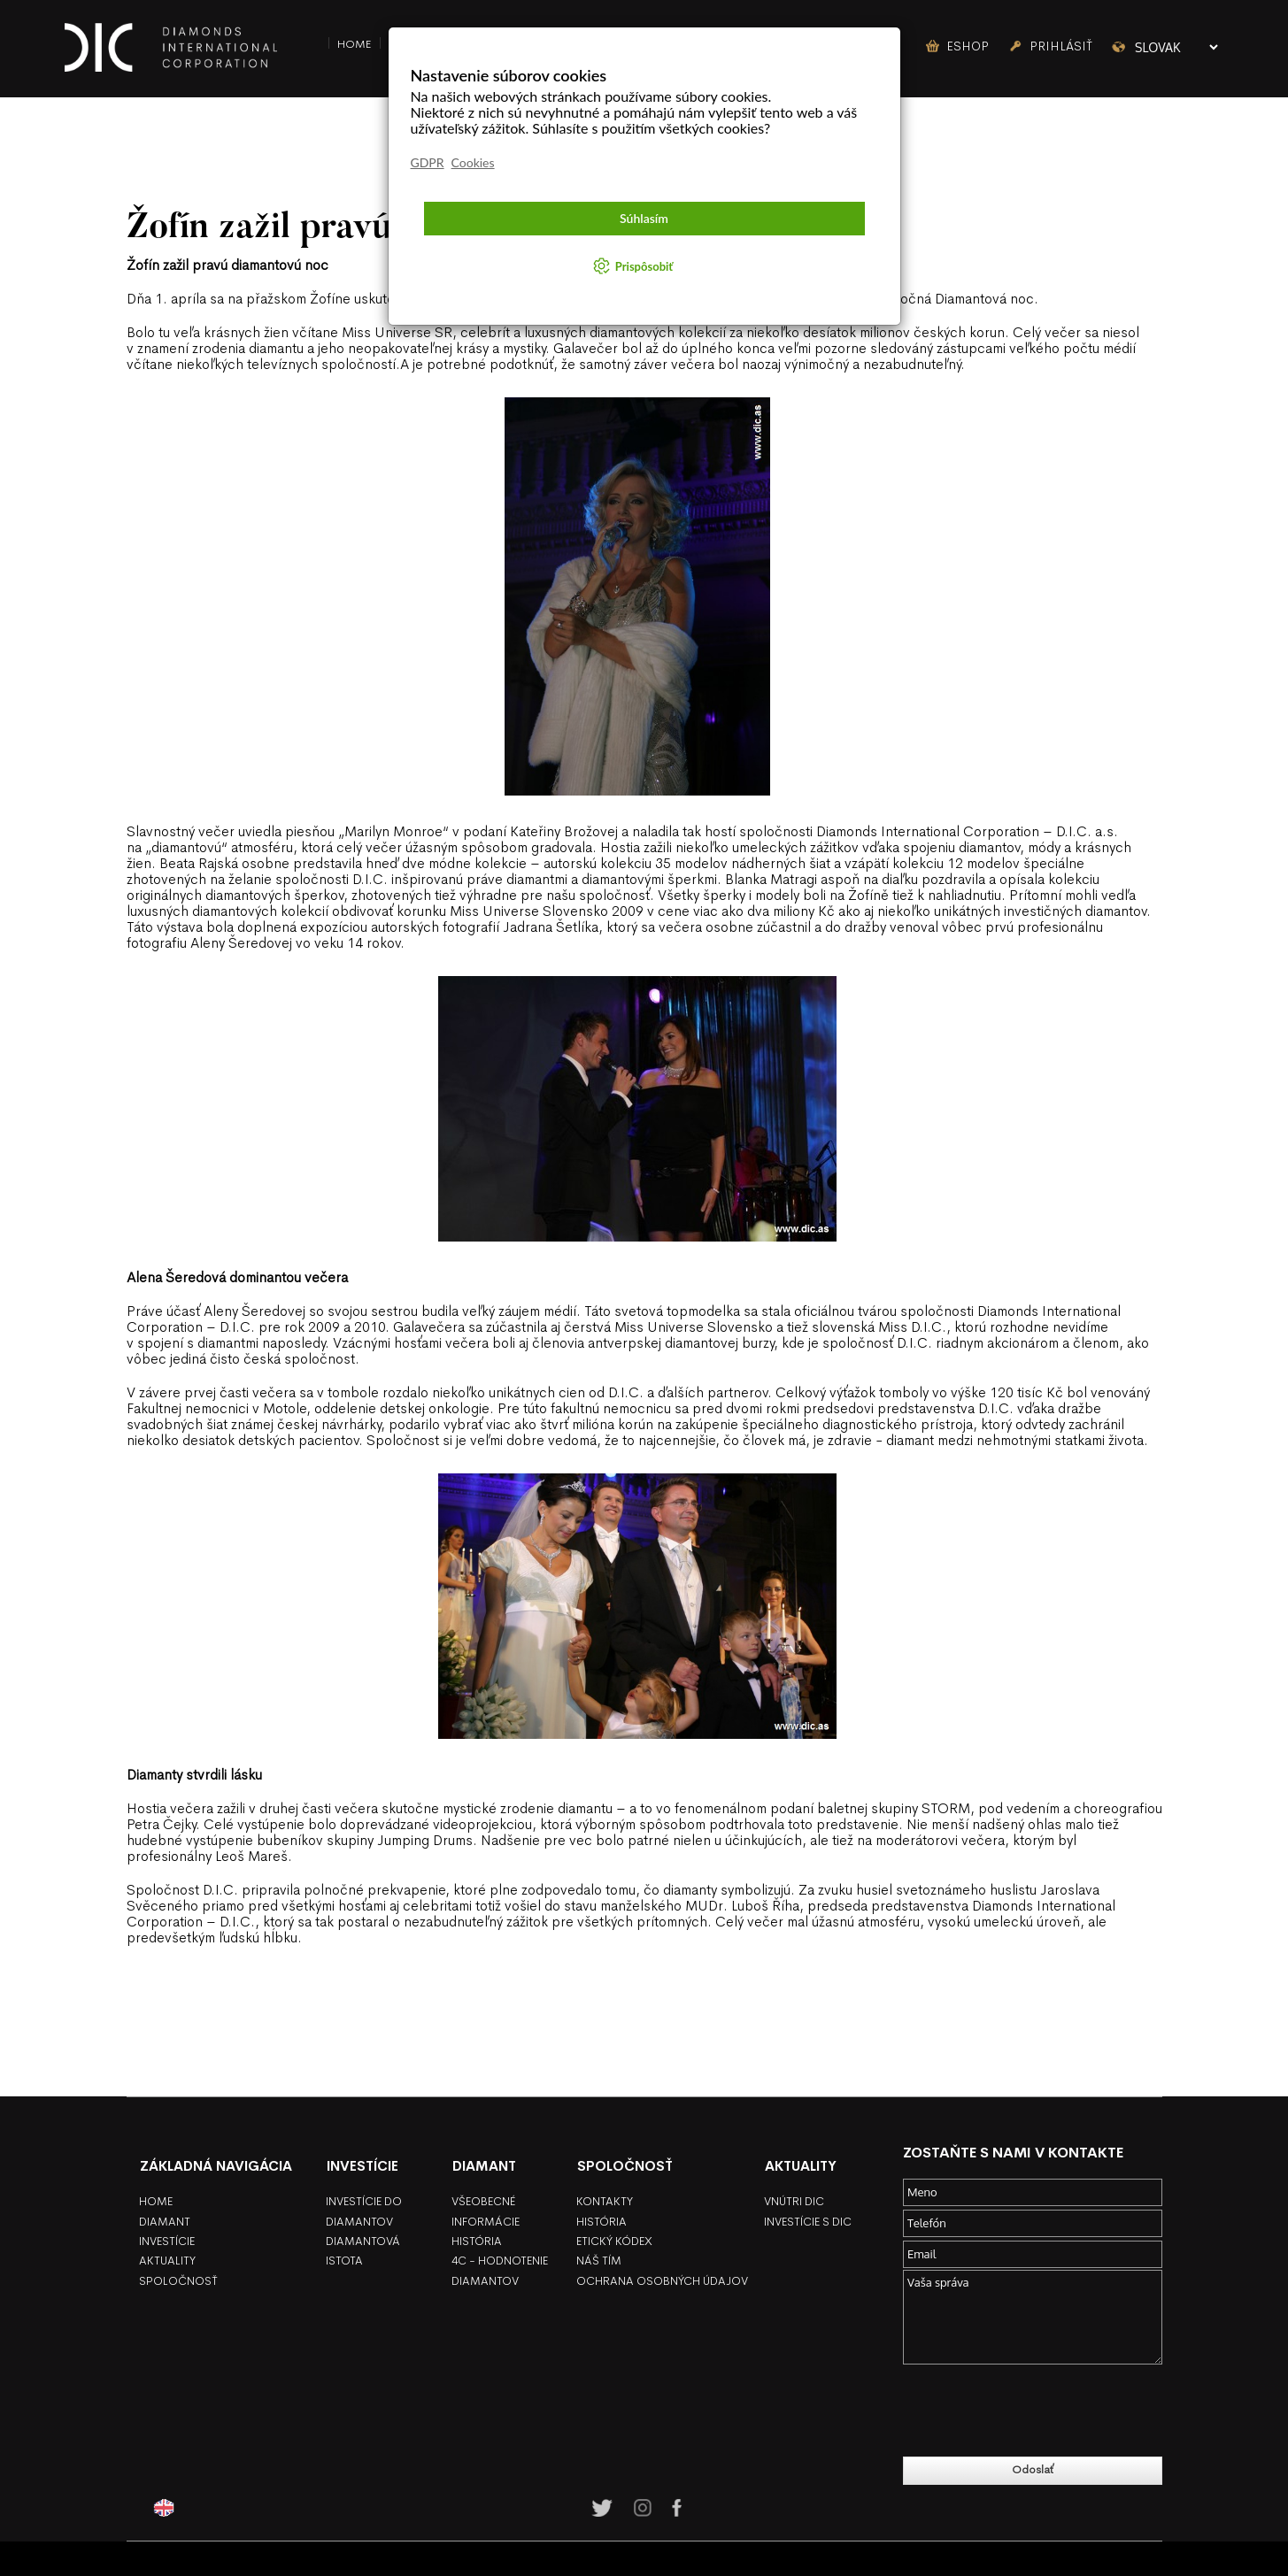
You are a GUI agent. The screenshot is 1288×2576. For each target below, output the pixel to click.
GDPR (427, 162)
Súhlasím (644, 218)
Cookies (473, 162)
